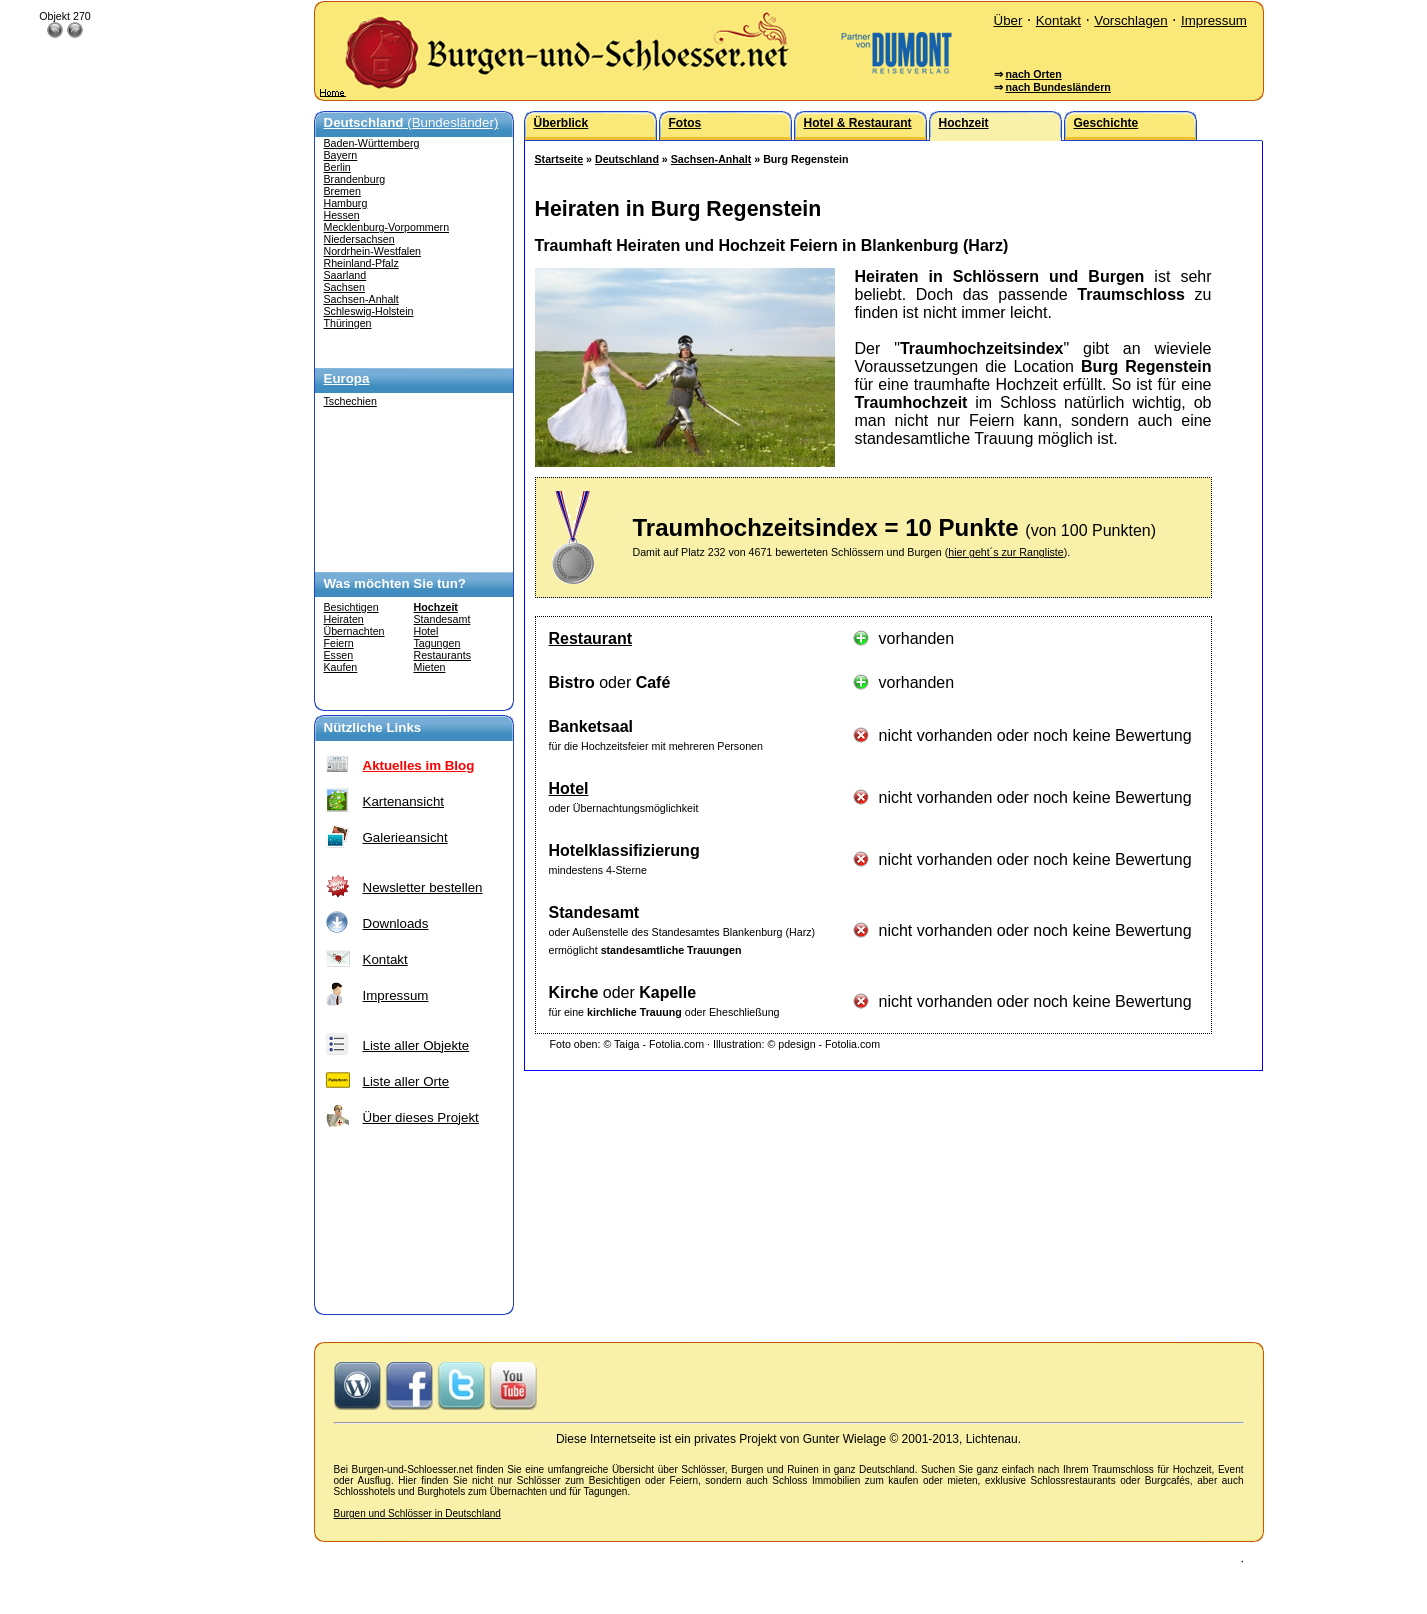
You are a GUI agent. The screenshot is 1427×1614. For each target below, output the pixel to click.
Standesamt (442, 619)
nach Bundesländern (1057, 87)
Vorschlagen (1130, 20)
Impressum (1214, 20)
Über (1008, 20)
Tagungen (437, 643)
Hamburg (346, 203)
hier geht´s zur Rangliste (1006, 552)
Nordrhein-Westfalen (373, 251)
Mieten (430, 667)
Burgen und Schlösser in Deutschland (417, 1513)
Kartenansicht (404, 801)
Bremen (342, 191)
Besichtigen (351, 607)
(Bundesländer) (411, 122)
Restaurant (591, 638)
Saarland (345, 275)
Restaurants (442, 655)
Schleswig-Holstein (369, 311)
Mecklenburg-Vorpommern (387, 227)
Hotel (426, 631)
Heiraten (344, 619)
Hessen (342, 215)
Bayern (341, 155)
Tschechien (350, 401)
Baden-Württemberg (372, 143)
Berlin (337, 167)
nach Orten (1033, 74)
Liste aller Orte (406, 1081)
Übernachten (354, 631)
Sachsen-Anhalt (361, 299)
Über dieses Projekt (421, 1117)
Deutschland (627, 159)
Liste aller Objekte (416, 1045)
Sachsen (344, 287)
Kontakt (1058, 20)
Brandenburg (355, 179)
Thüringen (348, 323)
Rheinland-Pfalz (361, 263)
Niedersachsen (359, 239)
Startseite (559, 159)
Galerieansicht (405, 837)
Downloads (396, 923)
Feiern (339, 643)
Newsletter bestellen (423, 887)
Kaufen (341, 667)
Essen (339, 655)
